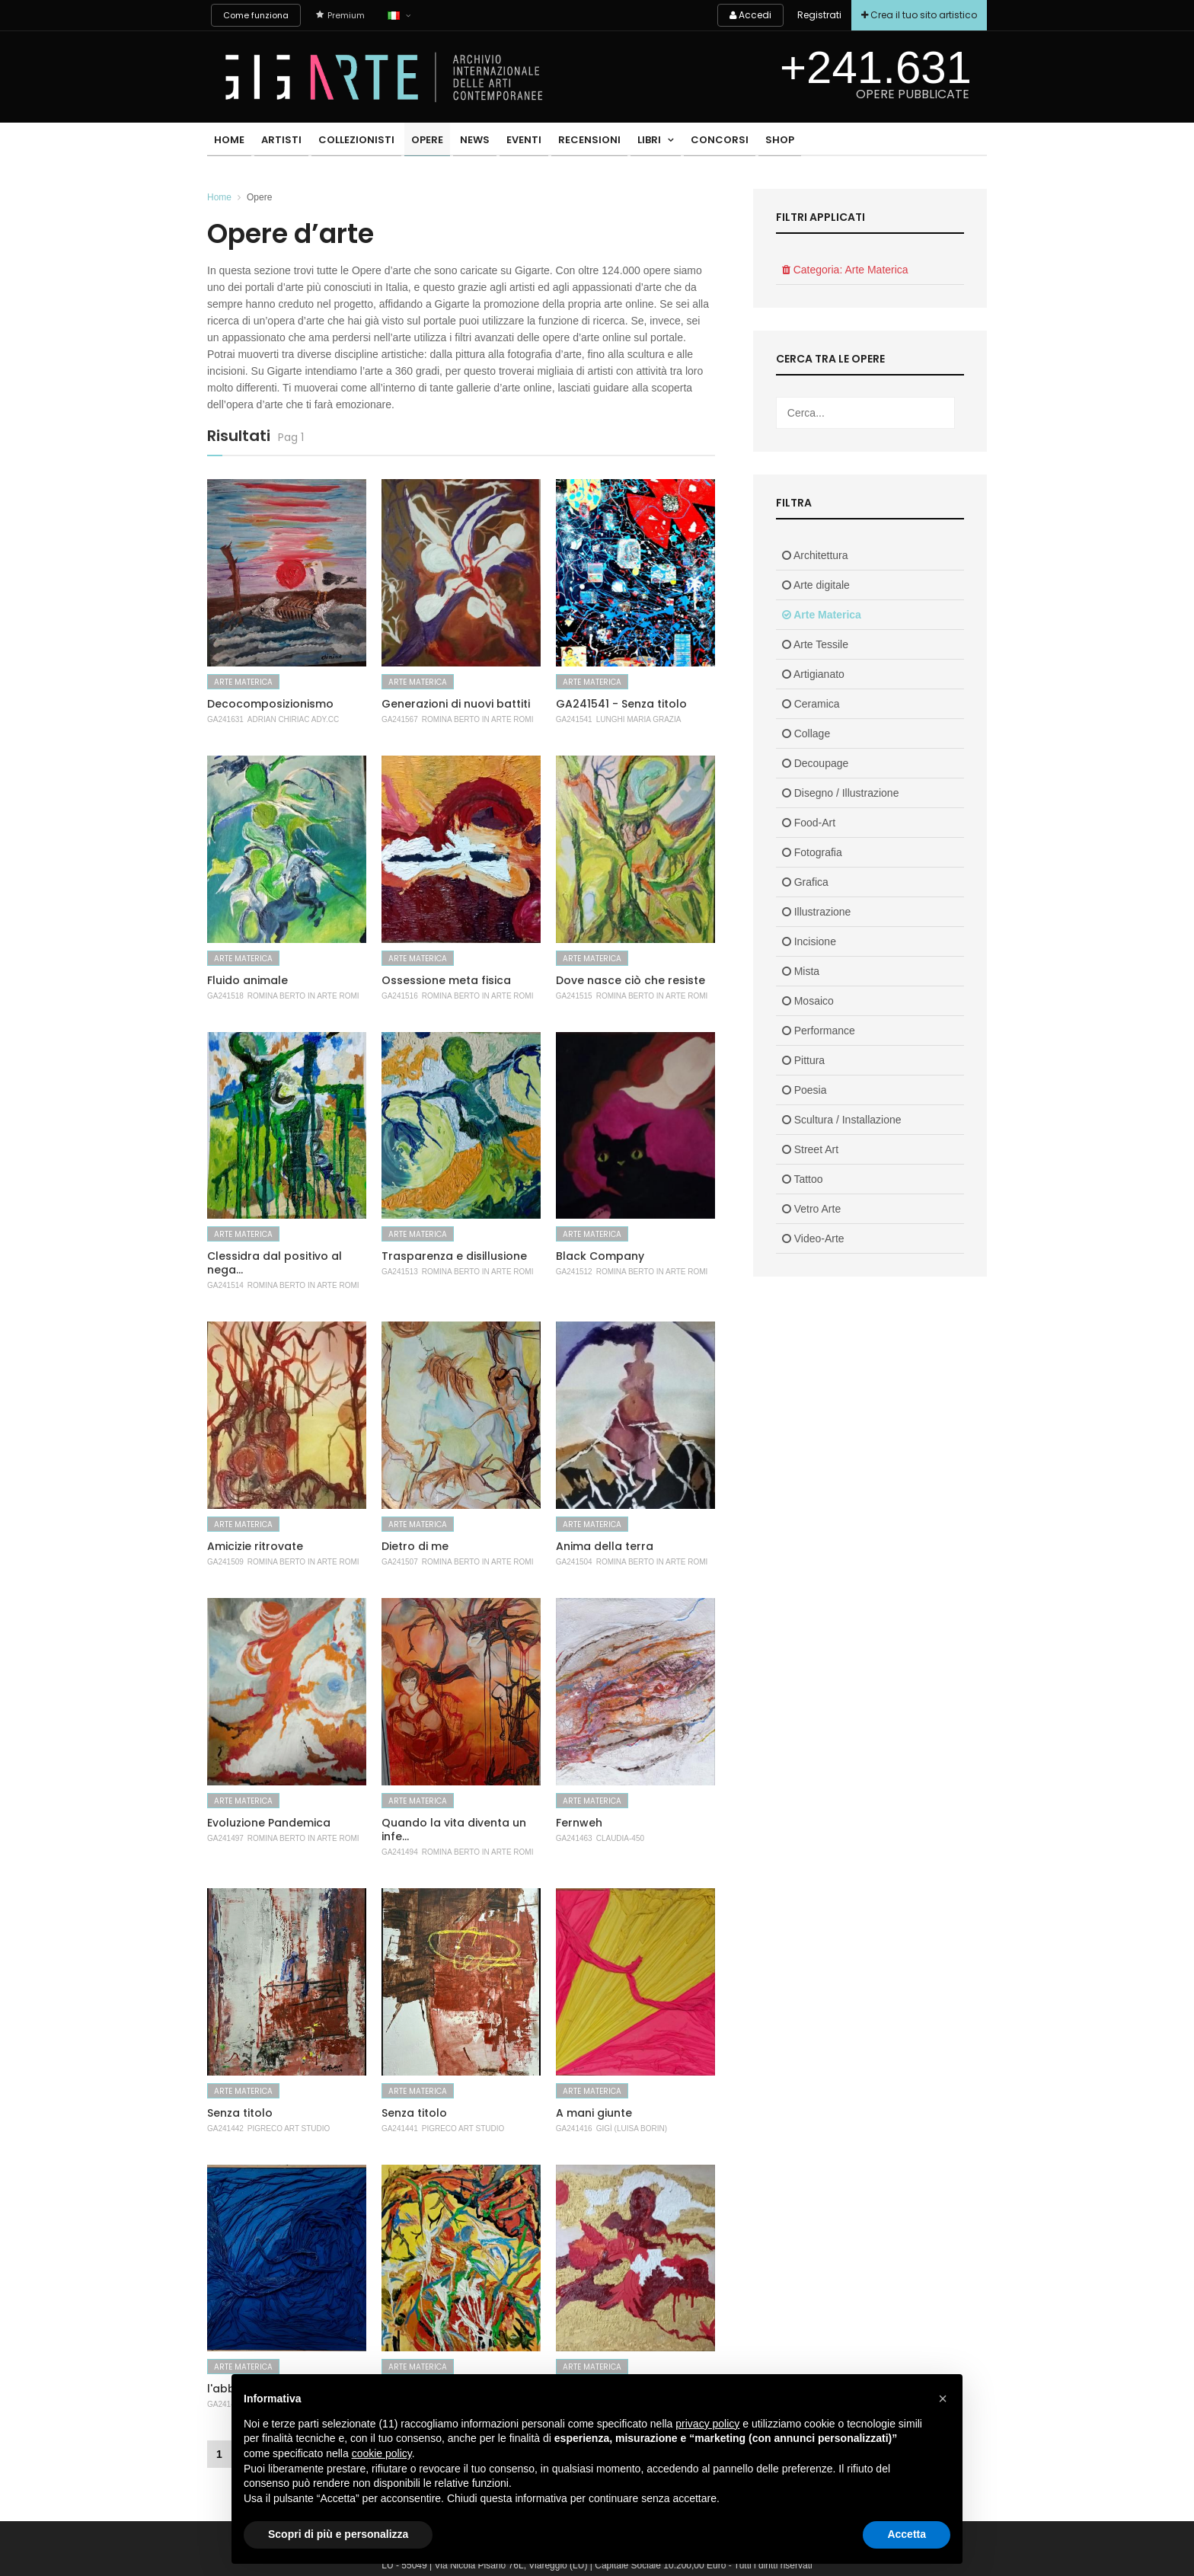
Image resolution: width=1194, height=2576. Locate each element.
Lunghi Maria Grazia (639, 719)
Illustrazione (816, 912)
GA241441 (400, 2128)
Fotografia (812, 852)
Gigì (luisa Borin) (631, 2128)
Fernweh (579, 1822)
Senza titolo (240, 2113)
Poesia (804, 1090)
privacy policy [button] (707, 2424)
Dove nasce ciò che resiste (630, 980)
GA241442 (225, 2128)
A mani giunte (594, 2113)
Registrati (815, 14)
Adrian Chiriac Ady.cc (293, 719)
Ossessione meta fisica (446, 980)
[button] (943, 2398)
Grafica (805, 882)
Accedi (744, 14)
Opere (417, 141)
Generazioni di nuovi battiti (456, 703)
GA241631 (225, 719)
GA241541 (574, 719)
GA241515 (574, 996)
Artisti (277, 141)
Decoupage (815, 763)
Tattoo (802, 1179)
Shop (750, 141)
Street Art (810, 1149)
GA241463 (574, 1838)
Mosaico (808, 1001)
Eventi (506, 141)
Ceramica (811, 704)
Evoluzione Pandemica (268, 1822)
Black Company (600, 1256)
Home (227, 141)
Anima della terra (604, 1546)
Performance (818, 1030)
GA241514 (225, 1285)
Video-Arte (813, 1238)
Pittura (803, 1060)
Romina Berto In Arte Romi (478, 719)
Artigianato (813, 674)
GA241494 (400, 1852)
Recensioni (569, 141)
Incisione (809, 941)
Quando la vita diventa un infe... (454, 1829)
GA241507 (400, 1562)
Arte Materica (243, 682)
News (461, 141)
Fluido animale (247, 980)
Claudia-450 (620, 1838)
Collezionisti (349, 141)
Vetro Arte (811, 1209)
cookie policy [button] (382, 2453)
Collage (806, 733)
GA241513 (400, 1271)
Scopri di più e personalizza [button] (338, 2534)
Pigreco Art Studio (288, 2128)
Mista (800, 971)
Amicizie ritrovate (255, 1546)
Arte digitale (816, 585)
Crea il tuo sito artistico (917, 14)
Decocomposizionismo (270, 703)
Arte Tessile (815, 644)
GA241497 (225, 1838)
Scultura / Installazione (842, 1120)
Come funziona (256, 15)
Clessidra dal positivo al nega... (274, 1262)
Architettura (815, 555)
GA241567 (400, 719)
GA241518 (225, 996)
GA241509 (225, 1562)
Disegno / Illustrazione (840, 793)
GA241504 (574, 1562)
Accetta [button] (906, 2534)
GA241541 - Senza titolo (621, 703)
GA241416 (574, 2128)
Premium (340, 15)
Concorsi (693, 141)
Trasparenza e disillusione (454, 1256)
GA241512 (574, 1271)
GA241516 (400, 996)
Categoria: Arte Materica (845, 270)
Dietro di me (415, 1546)
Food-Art (808, 823)
